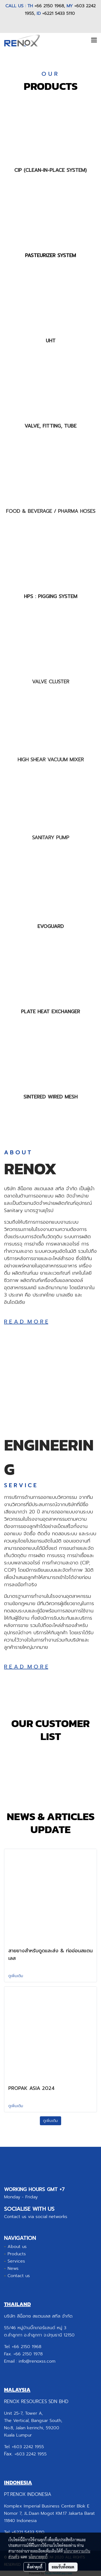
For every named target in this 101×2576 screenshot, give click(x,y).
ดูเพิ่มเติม (16, 1976)
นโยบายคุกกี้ (38, 2556)
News (13, 2268)
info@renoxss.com (37, 2361)
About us (17, 2246)
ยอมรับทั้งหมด (63, 2566)
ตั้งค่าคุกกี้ (34, 2566)
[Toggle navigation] (94, 40)
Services (16, 2261)
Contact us (19, 2276)
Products (17, 2254)
